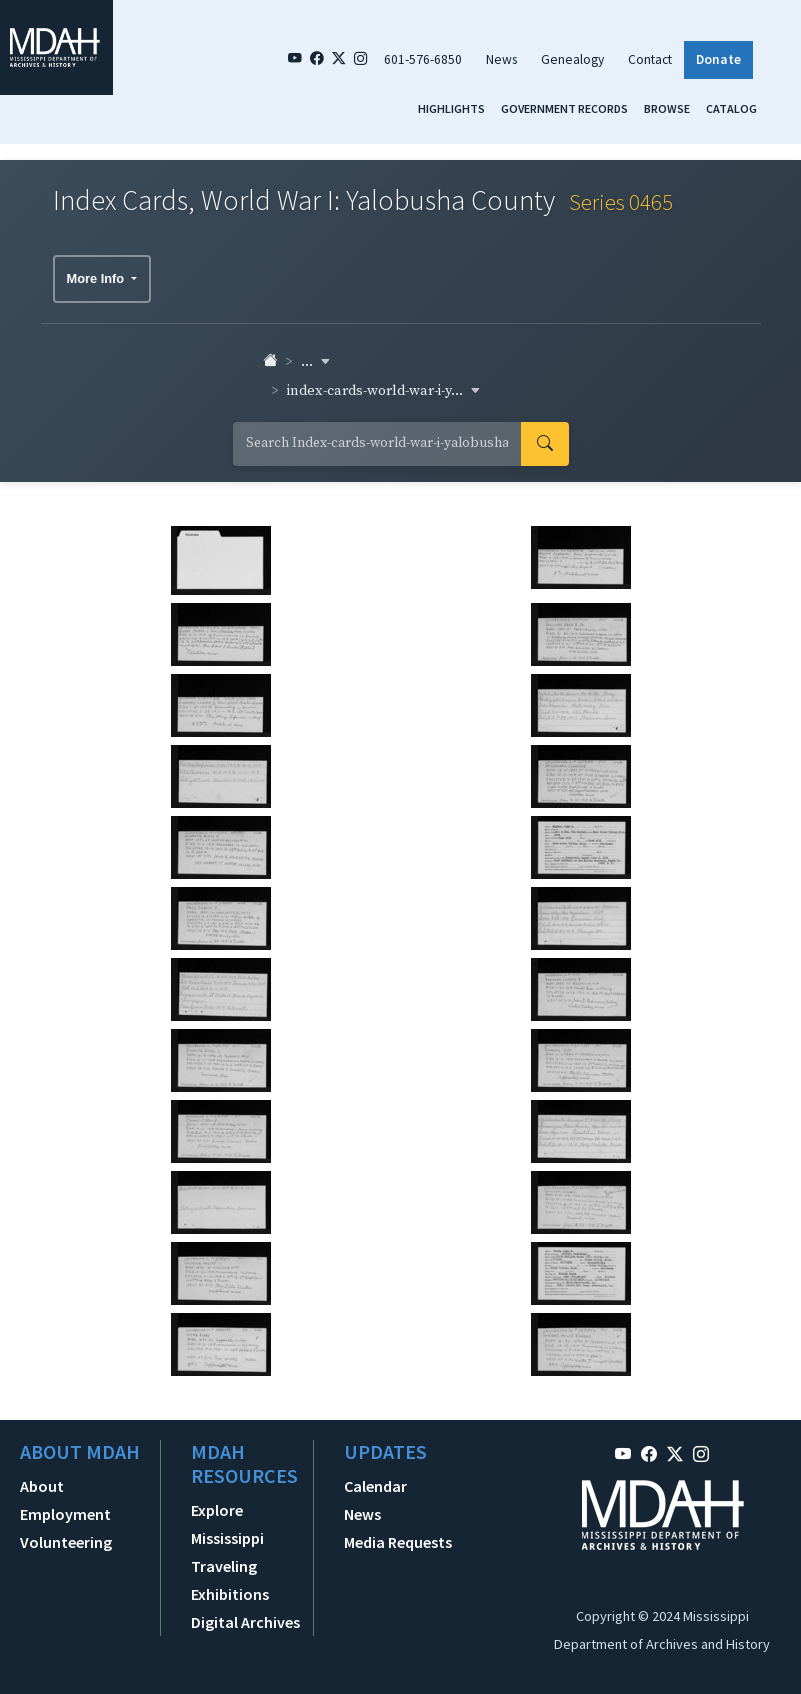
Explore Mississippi (227, 1524)
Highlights (451, 108)
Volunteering (66, 1542)
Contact (650, 59)
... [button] (316, 362)
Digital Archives (245, 1622)
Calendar (375, 1486)
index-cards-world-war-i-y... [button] (384, 391)
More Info (97, 278)
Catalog (731, 108)
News (501, 59)
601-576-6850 (423, 59)
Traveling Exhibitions (230, 1580)
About (42, 1486)
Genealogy (572, 59)
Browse (667, 108)
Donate (718, 59)
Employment (65, 1514)
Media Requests (398, 1542)
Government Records (564, 108)
